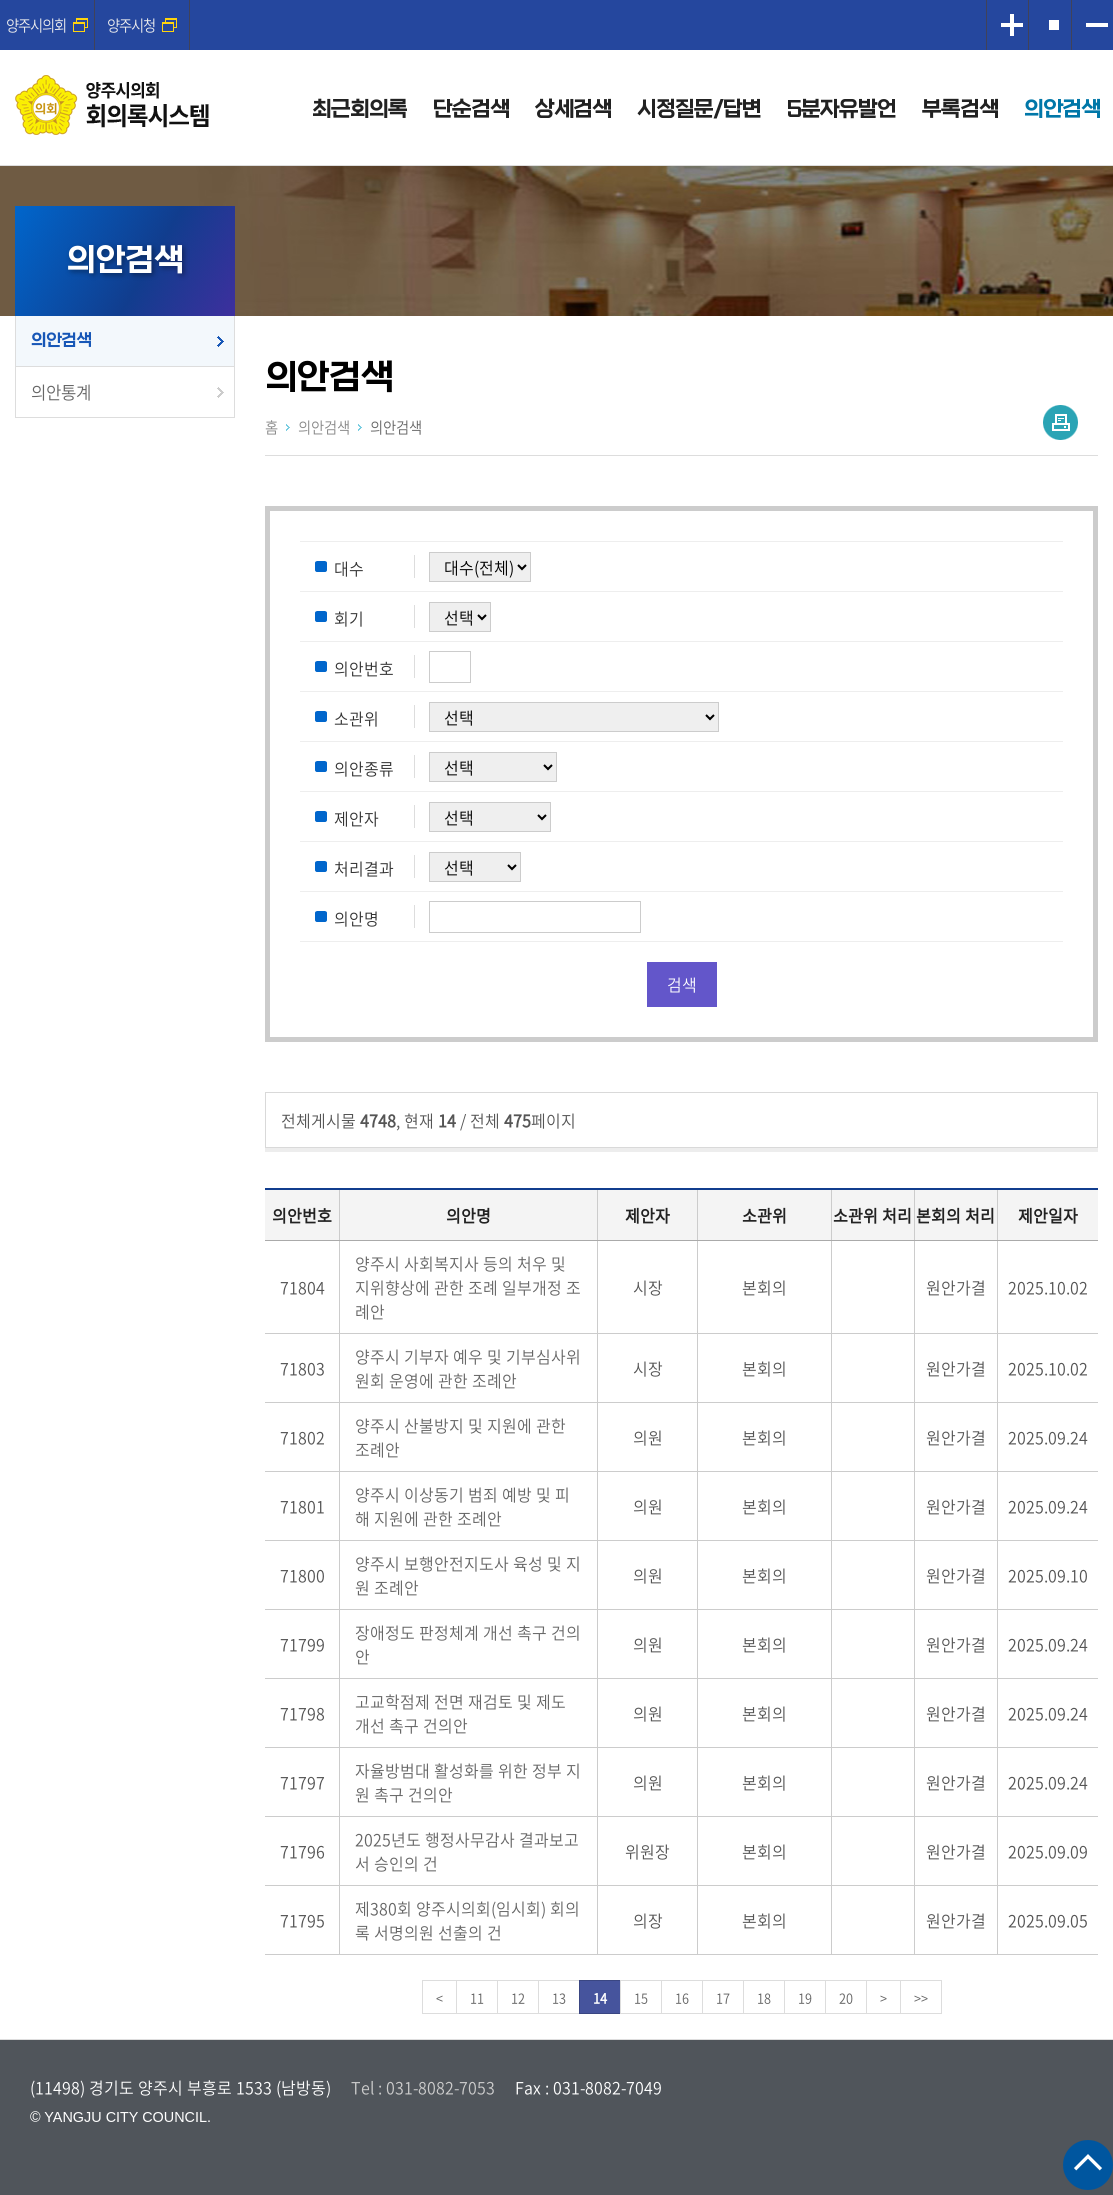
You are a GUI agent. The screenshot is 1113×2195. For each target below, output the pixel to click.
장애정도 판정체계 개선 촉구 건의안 (468, 1644)
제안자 (356, 818)
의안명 (356, 918)
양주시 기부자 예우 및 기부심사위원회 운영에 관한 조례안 (468, 1368)
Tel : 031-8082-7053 (423, 2087)
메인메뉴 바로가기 (557, 1)
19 (805, 1997)
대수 (349, 568)
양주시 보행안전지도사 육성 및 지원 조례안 (468, 1575)
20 (846, 1997)
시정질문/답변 (699, 109)
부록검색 (960, 109)
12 (518, 1997)
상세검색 (573, 109)
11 (477, 1997)
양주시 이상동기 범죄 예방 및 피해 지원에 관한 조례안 (462, 1506)
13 (559, 1997)
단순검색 (471, 109)
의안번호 (364, 668)
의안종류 (364, 768)
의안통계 (61, 392)
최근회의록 (359, 109)
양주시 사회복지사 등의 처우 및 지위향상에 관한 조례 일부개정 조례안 (468, 1287)
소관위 (356, 718)
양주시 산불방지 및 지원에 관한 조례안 (460, 1437)
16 (682, 1997)
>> (921, 1997)
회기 (349, 618)
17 (723, 1997)
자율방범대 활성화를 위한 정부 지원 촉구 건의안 (468, 1782)
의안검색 (1062, 109)
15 (641, 1997)
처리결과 (364, 868)
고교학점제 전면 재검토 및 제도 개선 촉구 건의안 (460, 1713)
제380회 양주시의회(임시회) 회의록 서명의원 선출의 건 (467, 1920)
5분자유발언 (841, 109)
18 (764, 1997)
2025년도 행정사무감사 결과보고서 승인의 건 (467, 1851)
